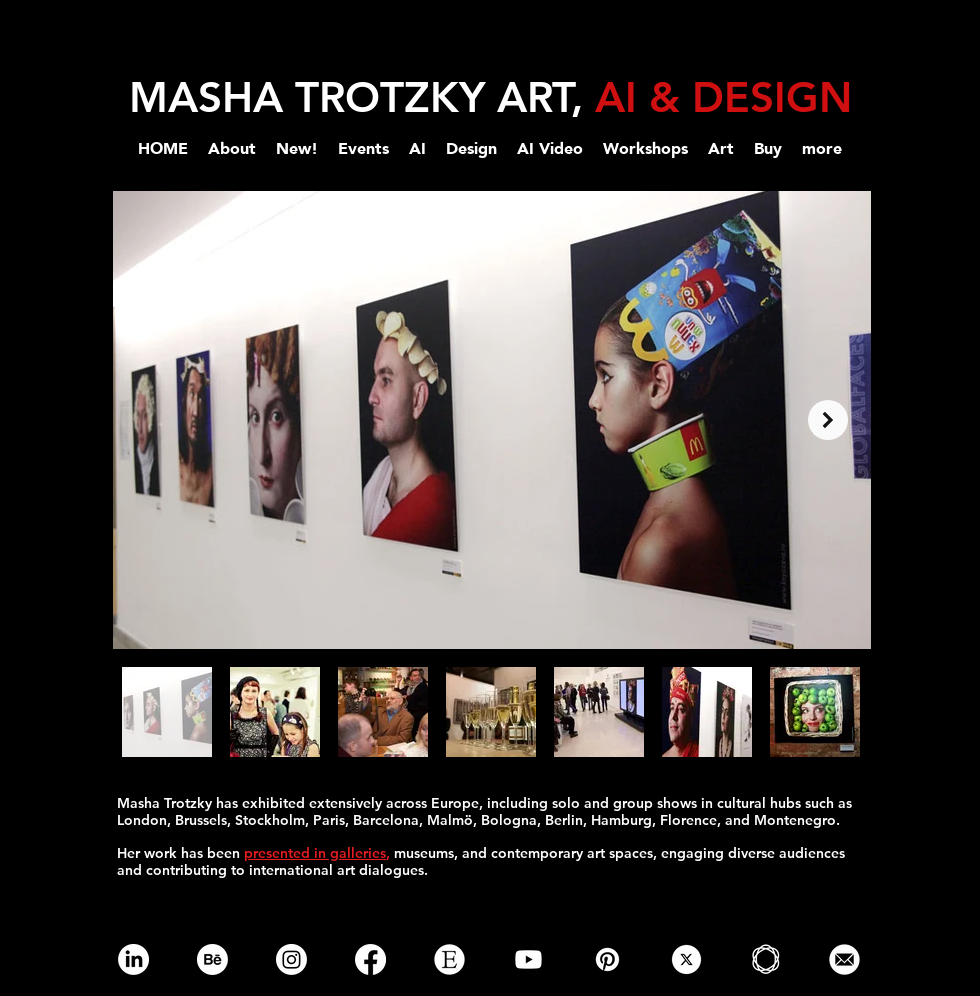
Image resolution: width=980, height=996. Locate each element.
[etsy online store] (449, 959)
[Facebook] (370, 959)
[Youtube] (528, 959)
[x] (686, 959)
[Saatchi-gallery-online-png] (765, 959)
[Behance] (212, 959)
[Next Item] (828, 420)
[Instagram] (291, 959)
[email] (844, 959)
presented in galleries (315, 853)
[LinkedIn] (133, 959)
